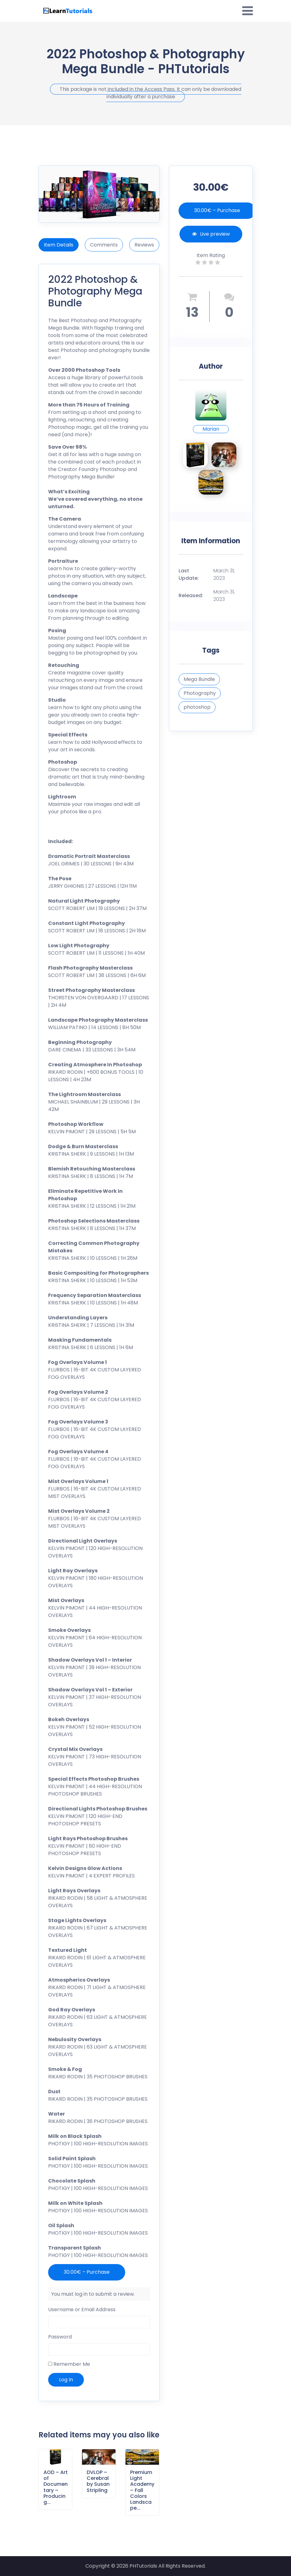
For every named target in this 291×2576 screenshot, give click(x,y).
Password (60, 2336)
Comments (104, 244)
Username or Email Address (82, 2309)
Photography (200, 693)
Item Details (58, 244)
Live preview (211, 234)
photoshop (197, 707)
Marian (210, 429)
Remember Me (69, 2364)
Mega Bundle (199, 679)
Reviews (144, 244)
